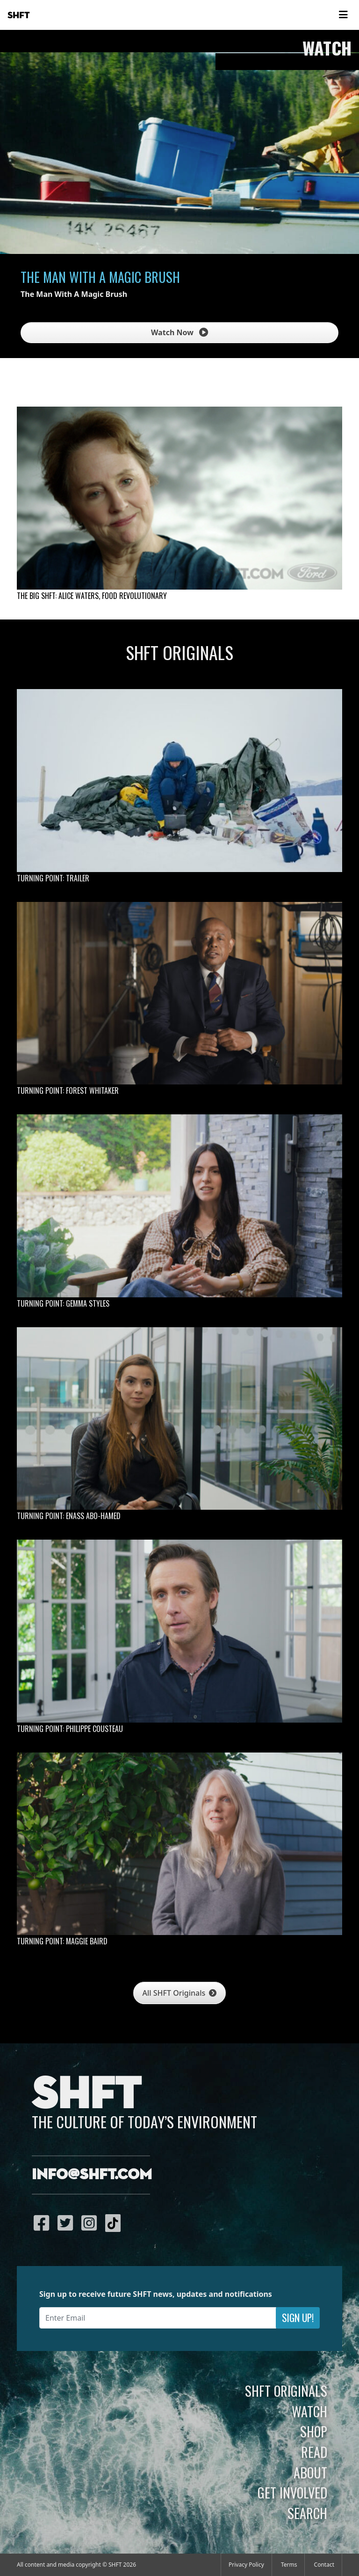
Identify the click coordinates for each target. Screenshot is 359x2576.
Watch (309, 2411)
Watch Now (179, 332)
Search (307, 2513)
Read (314, 2452)
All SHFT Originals (180, 1993)
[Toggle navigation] (343, 15)
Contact (324, 2565)
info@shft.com (92, 2175)
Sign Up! (298, 2317)
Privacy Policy (246, 2565)
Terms (289, 2565)
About (310, 2472)
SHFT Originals (286, 2390)
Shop (313, 2431)
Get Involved (292, 2492)
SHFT (18, 15)
